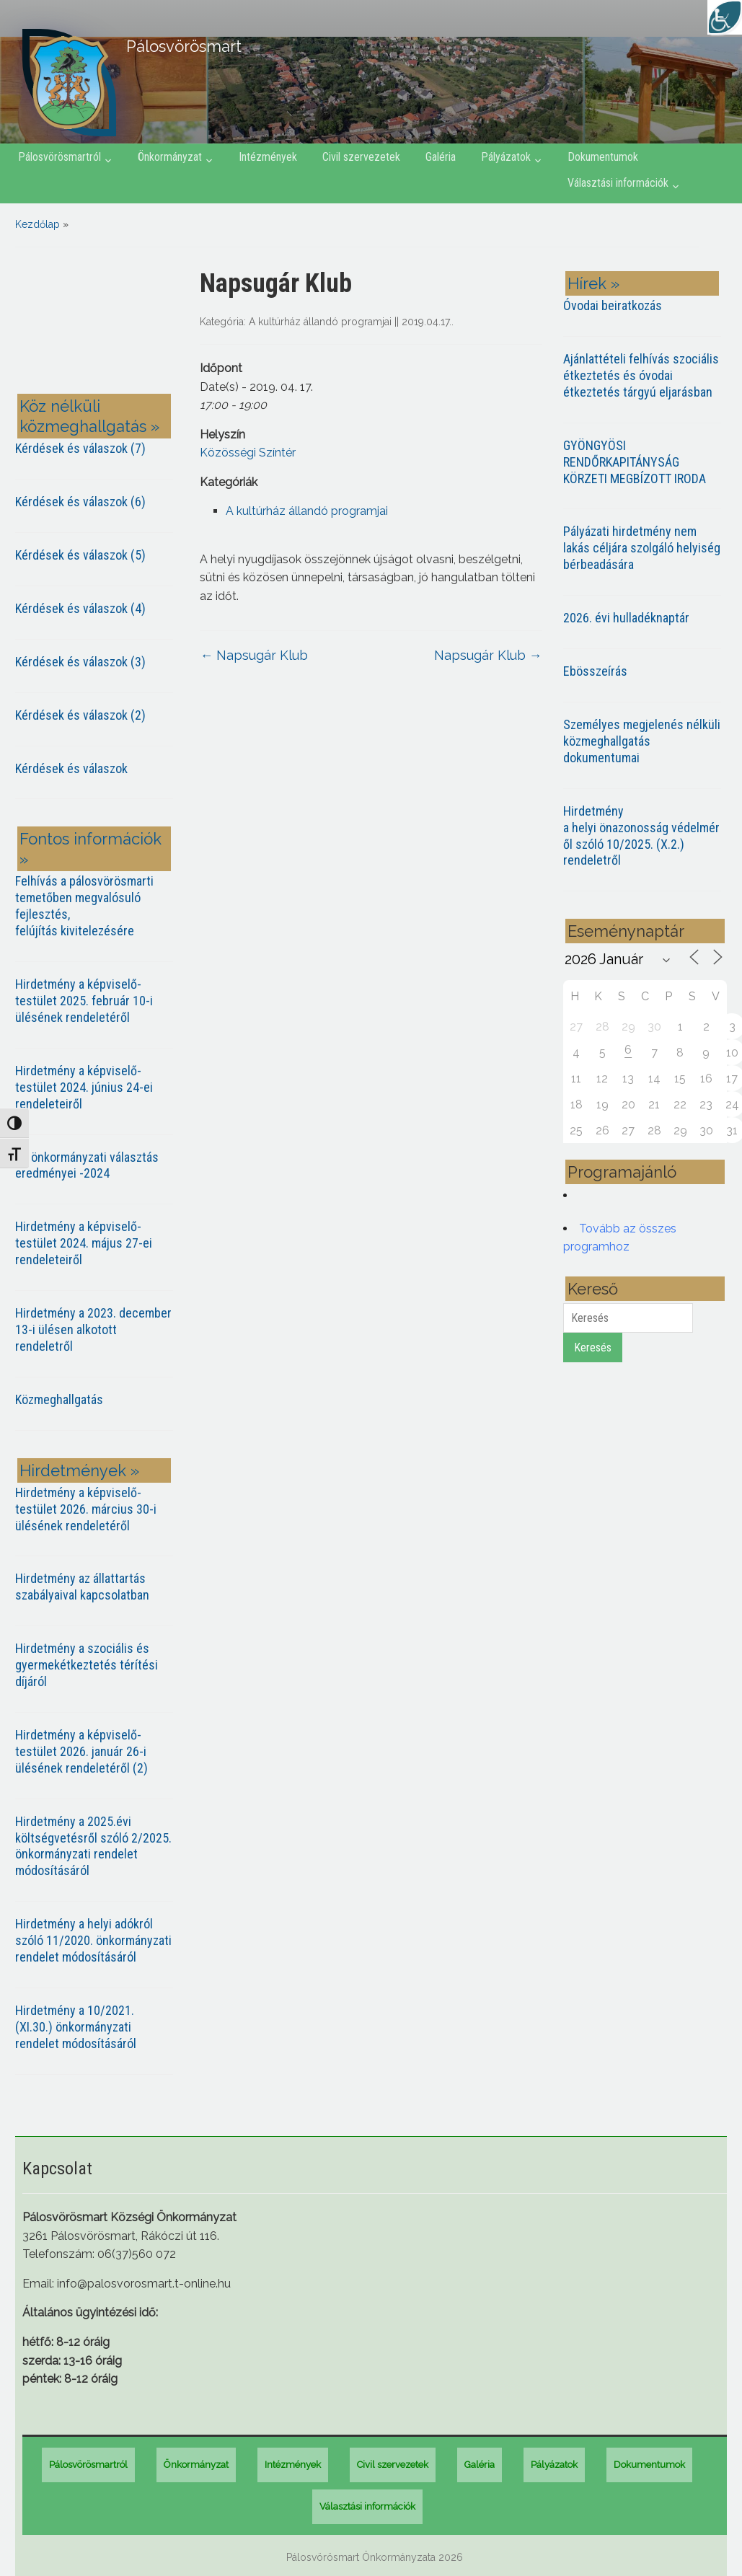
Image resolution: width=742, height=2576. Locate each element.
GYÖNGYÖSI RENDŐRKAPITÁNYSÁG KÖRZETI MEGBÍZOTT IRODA (634, 462)
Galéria (440, 157)
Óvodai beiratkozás (612, 305)
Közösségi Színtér (248, 452)
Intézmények (268, 157)
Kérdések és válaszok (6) (80, 501)
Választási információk (617, 183)
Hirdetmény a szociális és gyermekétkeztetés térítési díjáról (86, 1665)
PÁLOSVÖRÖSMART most (97, 323)
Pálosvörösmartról (59, 157)
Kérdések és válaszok (71, 768)
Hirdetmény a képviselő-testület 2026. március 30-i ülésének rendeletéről (85, 1509)
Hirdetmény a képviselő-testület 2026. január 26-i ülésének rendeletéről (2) (81, 1751)
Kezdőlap (37, 224)
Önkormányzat (170, 157)
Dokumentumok (602, 157)
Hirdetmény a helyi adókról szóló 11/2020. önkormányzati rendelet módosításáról (93, 1940)
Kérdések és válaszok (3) (80, 661)
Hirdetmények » (79, 1470)
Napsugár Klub (254, 655)
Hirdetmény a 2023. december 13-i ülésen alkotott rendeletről (93, 1329)
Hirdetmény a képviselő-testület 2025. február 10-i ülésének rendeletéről (84, 1000)
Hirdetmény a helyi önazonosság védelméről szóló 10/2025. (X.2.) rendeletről (641, 835)
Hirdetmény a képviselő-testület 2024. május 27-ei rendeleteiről (83, 1243)
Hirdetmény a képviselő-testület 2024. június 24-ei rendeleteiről (84, 1087)
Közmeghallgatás (59, 1399)
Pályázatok (506, 157)
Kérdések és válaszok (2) (80, 715)
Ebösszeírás (595, 671)
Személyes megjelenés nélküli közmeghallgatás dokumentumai (641, 741)
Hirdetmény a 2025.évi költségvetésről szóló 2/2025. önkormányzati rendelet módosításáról (93, 1846)
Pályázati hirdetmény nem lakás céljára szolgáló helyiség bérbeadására (641, 548)
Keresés (592, 1347)
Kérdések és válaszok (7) (80, 448)
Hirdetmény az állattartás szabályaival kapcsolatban (82, 1586)
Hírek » (593, 283)
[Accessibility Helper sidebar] (724, 17)
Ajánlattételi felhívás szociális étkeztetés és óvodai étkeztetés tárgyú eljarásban (641, 375)
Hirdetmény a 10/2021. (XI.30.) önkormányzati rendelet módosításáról (75, 2027)
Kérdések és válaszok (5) (80, 555)
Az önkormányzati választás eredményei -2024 (87, 1165)
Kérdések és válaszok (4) (80, 608)
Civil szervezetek (361, 157)
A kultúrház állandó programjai (320, 321)
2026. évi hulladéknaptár (626, 617)
